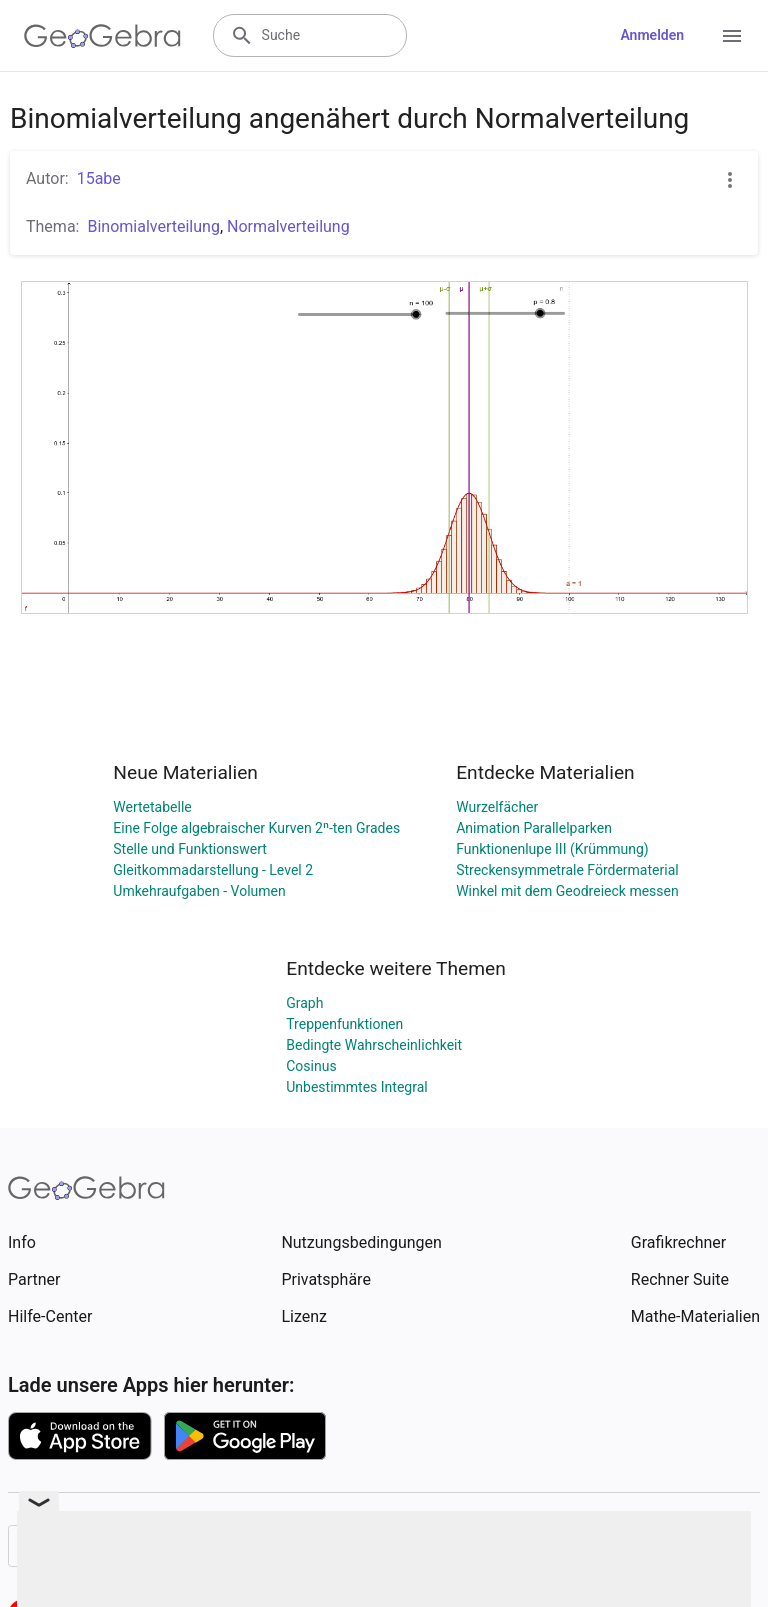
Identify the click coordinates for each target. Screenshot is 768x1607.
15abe (99, 178)
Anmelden (652, 35)
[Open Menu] (732, 36)
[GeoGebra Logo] (102, 36)
